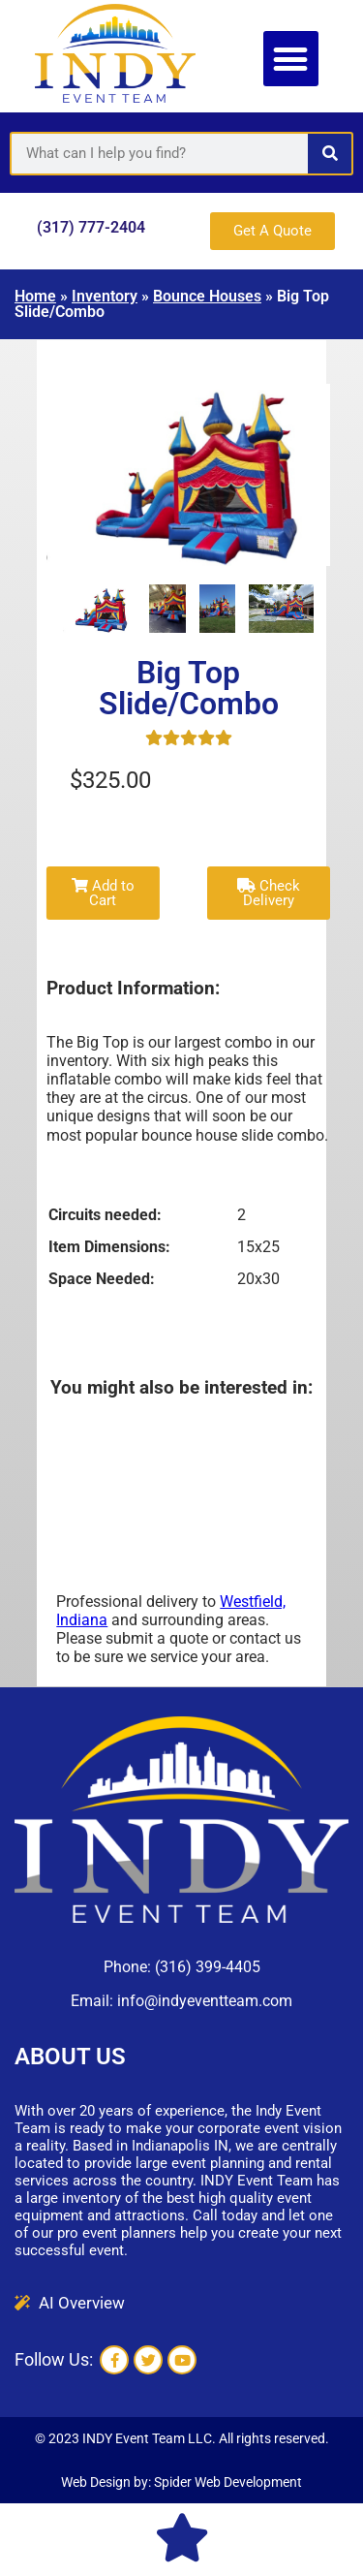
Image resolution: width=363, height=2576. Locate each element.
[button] (290, 58)
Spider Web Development (228, 2482)
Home (35, 296)
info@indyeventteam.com (204, 2001)
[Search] (329, 153)
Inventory (104, 296)
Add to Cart (103, 893)
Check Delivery (268, 893)
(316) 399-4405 (207, 1967)
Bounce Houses (207, 296)
